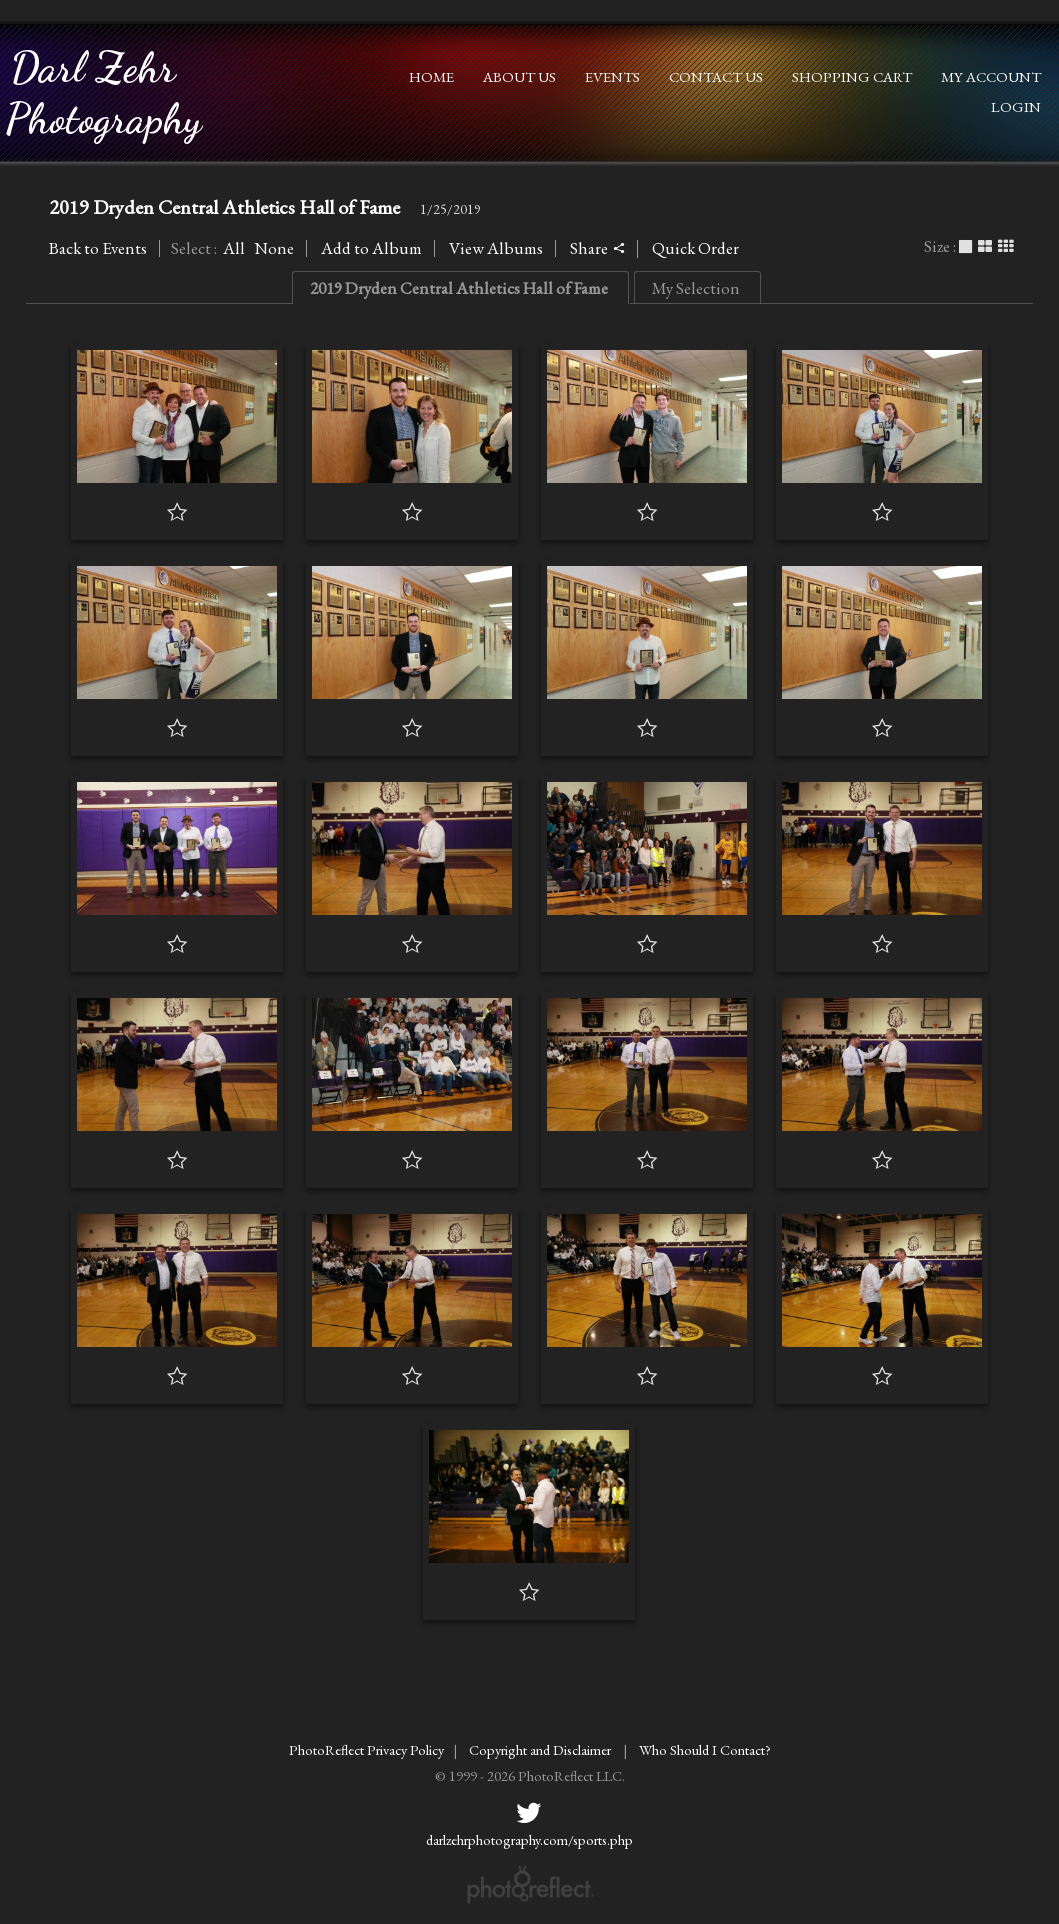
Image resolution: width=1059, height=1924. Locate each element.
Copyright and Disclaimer (541, 1749)
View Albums (496, 248)
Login (1016, 106)
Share (597, 248)
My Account (991, 76)
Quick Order (695, 248)
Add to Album (371, 248)
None (274, 248)
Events (612, 76)
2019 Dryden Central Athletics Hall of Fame (224, 207)
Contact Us (716, 76)
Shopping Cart (852, 76)
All (234, 248)
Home (431, 76)
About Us (519, 76)
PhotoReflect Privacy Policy (366, 1749)
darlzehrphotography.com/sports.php (529, 1839)
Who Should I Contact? (705, 1749)
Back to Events (98, 248)
